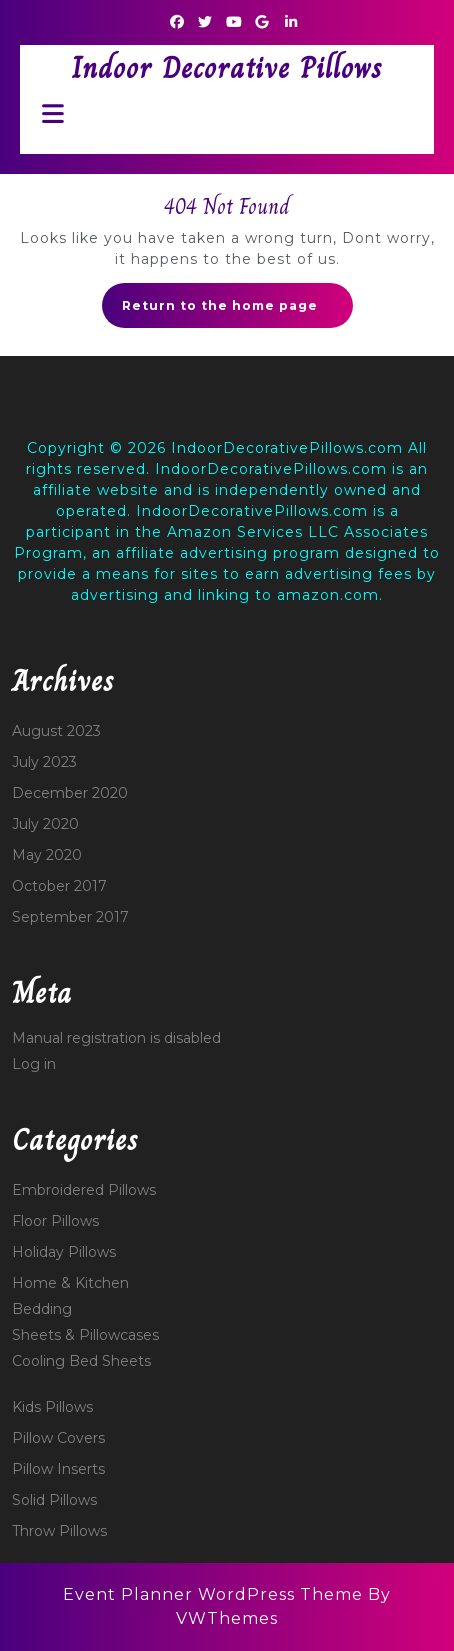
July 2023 (44, 762)
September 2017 (70, 917)
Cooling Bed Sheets (81, 1361)
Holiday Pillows (64, 1252)
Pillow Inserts (58, 1469)
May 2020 (47, 855)
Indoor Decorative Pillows (227, 68)
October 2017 (59, 886)
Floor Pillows (55, 1221)
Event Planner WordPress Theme (215, 1594)
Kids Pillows (52, 1407)
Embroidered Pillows (84, 1190)
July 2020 (45, 824)
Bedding (42, 1309)
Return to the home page (237, 311)
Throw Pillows (59, 1531)
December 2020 (70, 793)
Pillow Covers (58, 1438)
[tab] (47, 113)
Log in (34, 1064)
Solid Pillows (54, 1500)
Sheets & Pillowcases (85, 1335)
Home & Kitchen (70, 1283)
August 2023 (56, 731)
